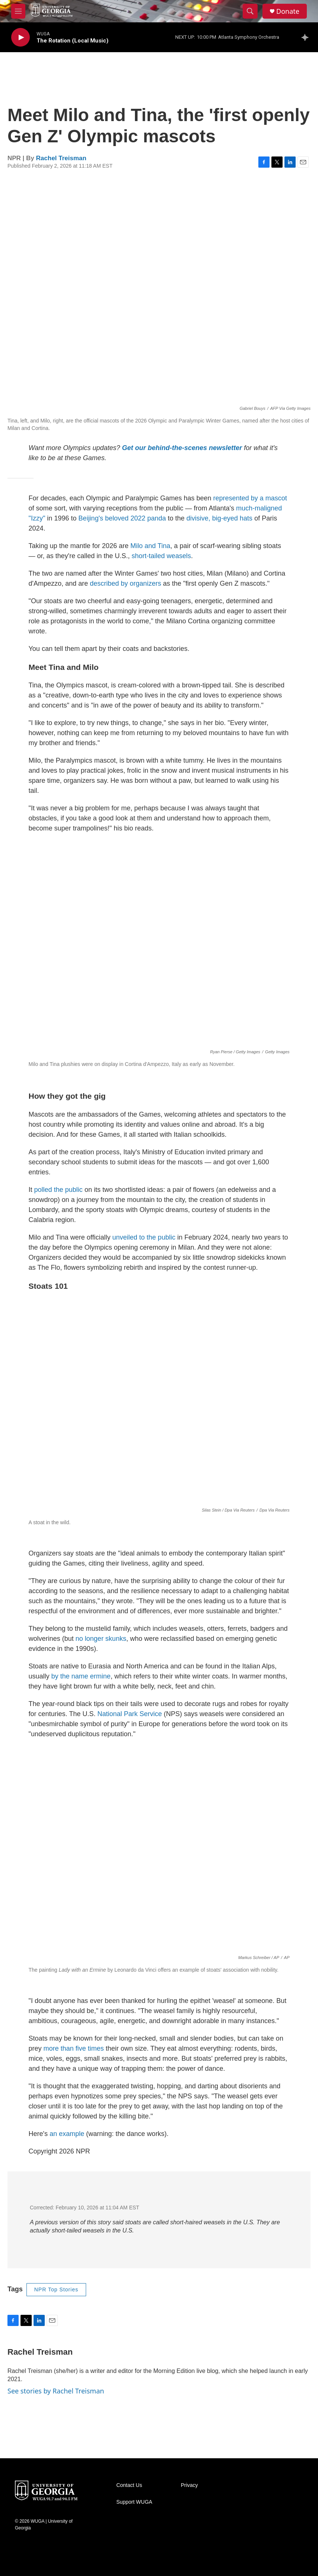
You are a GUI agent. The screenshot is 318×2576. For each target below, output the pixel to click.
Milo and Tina (150, 546)
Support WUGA (134, 2502)
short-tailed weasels (161, 556)
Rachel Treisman (61, 158)
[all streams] (307, 37)
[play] (20, 37)
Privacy (189, 2485)
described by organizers (125, 583)
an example (67, 2133)
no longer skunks (101, 1638)
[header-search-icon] (250, 11)
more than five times (74, 2048)
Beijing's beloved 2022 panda (122, 518)
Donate (287, 11)
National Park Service (129, 1714)
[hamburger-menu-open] (18, 11)
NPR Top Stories (56, 2289)
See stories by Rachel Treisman (55, 2390)
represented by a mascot (250, 498)
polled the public (58, 1189)
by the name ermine (81, 1676)
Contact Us (129, 2485)
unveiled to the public (143, 1237)
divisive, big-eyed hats (219, 518)
